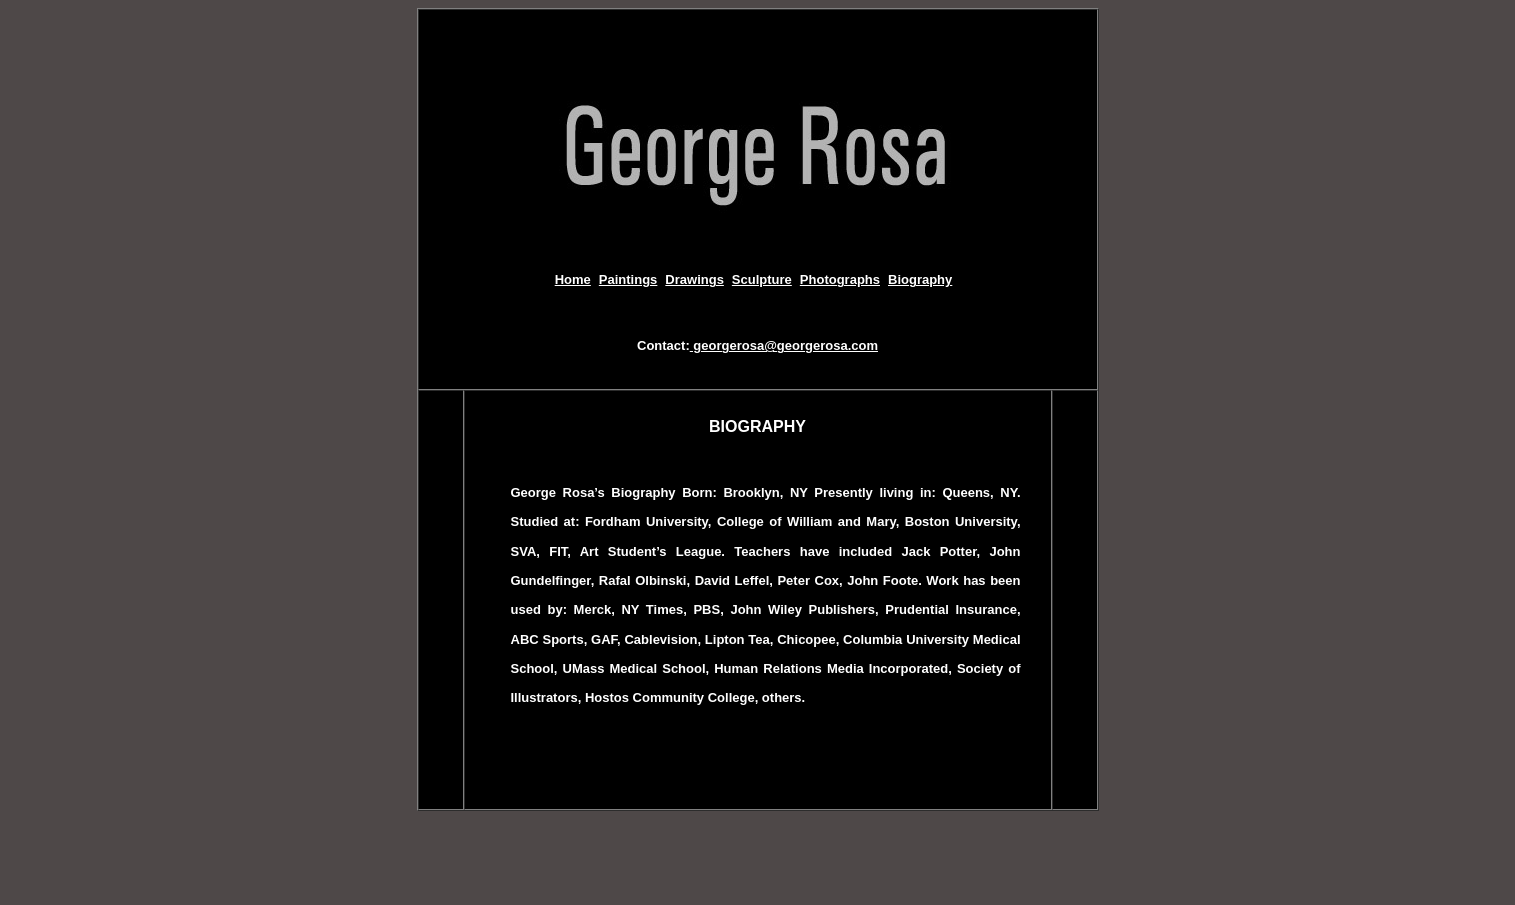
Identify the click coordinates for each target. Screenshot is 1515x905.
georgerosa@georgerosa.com (784, 345)
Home (573, 279)
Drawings (694, 279)
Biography (920, 279)
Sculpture (762, 279)
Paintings (628, 279)
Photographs (840, 279)
